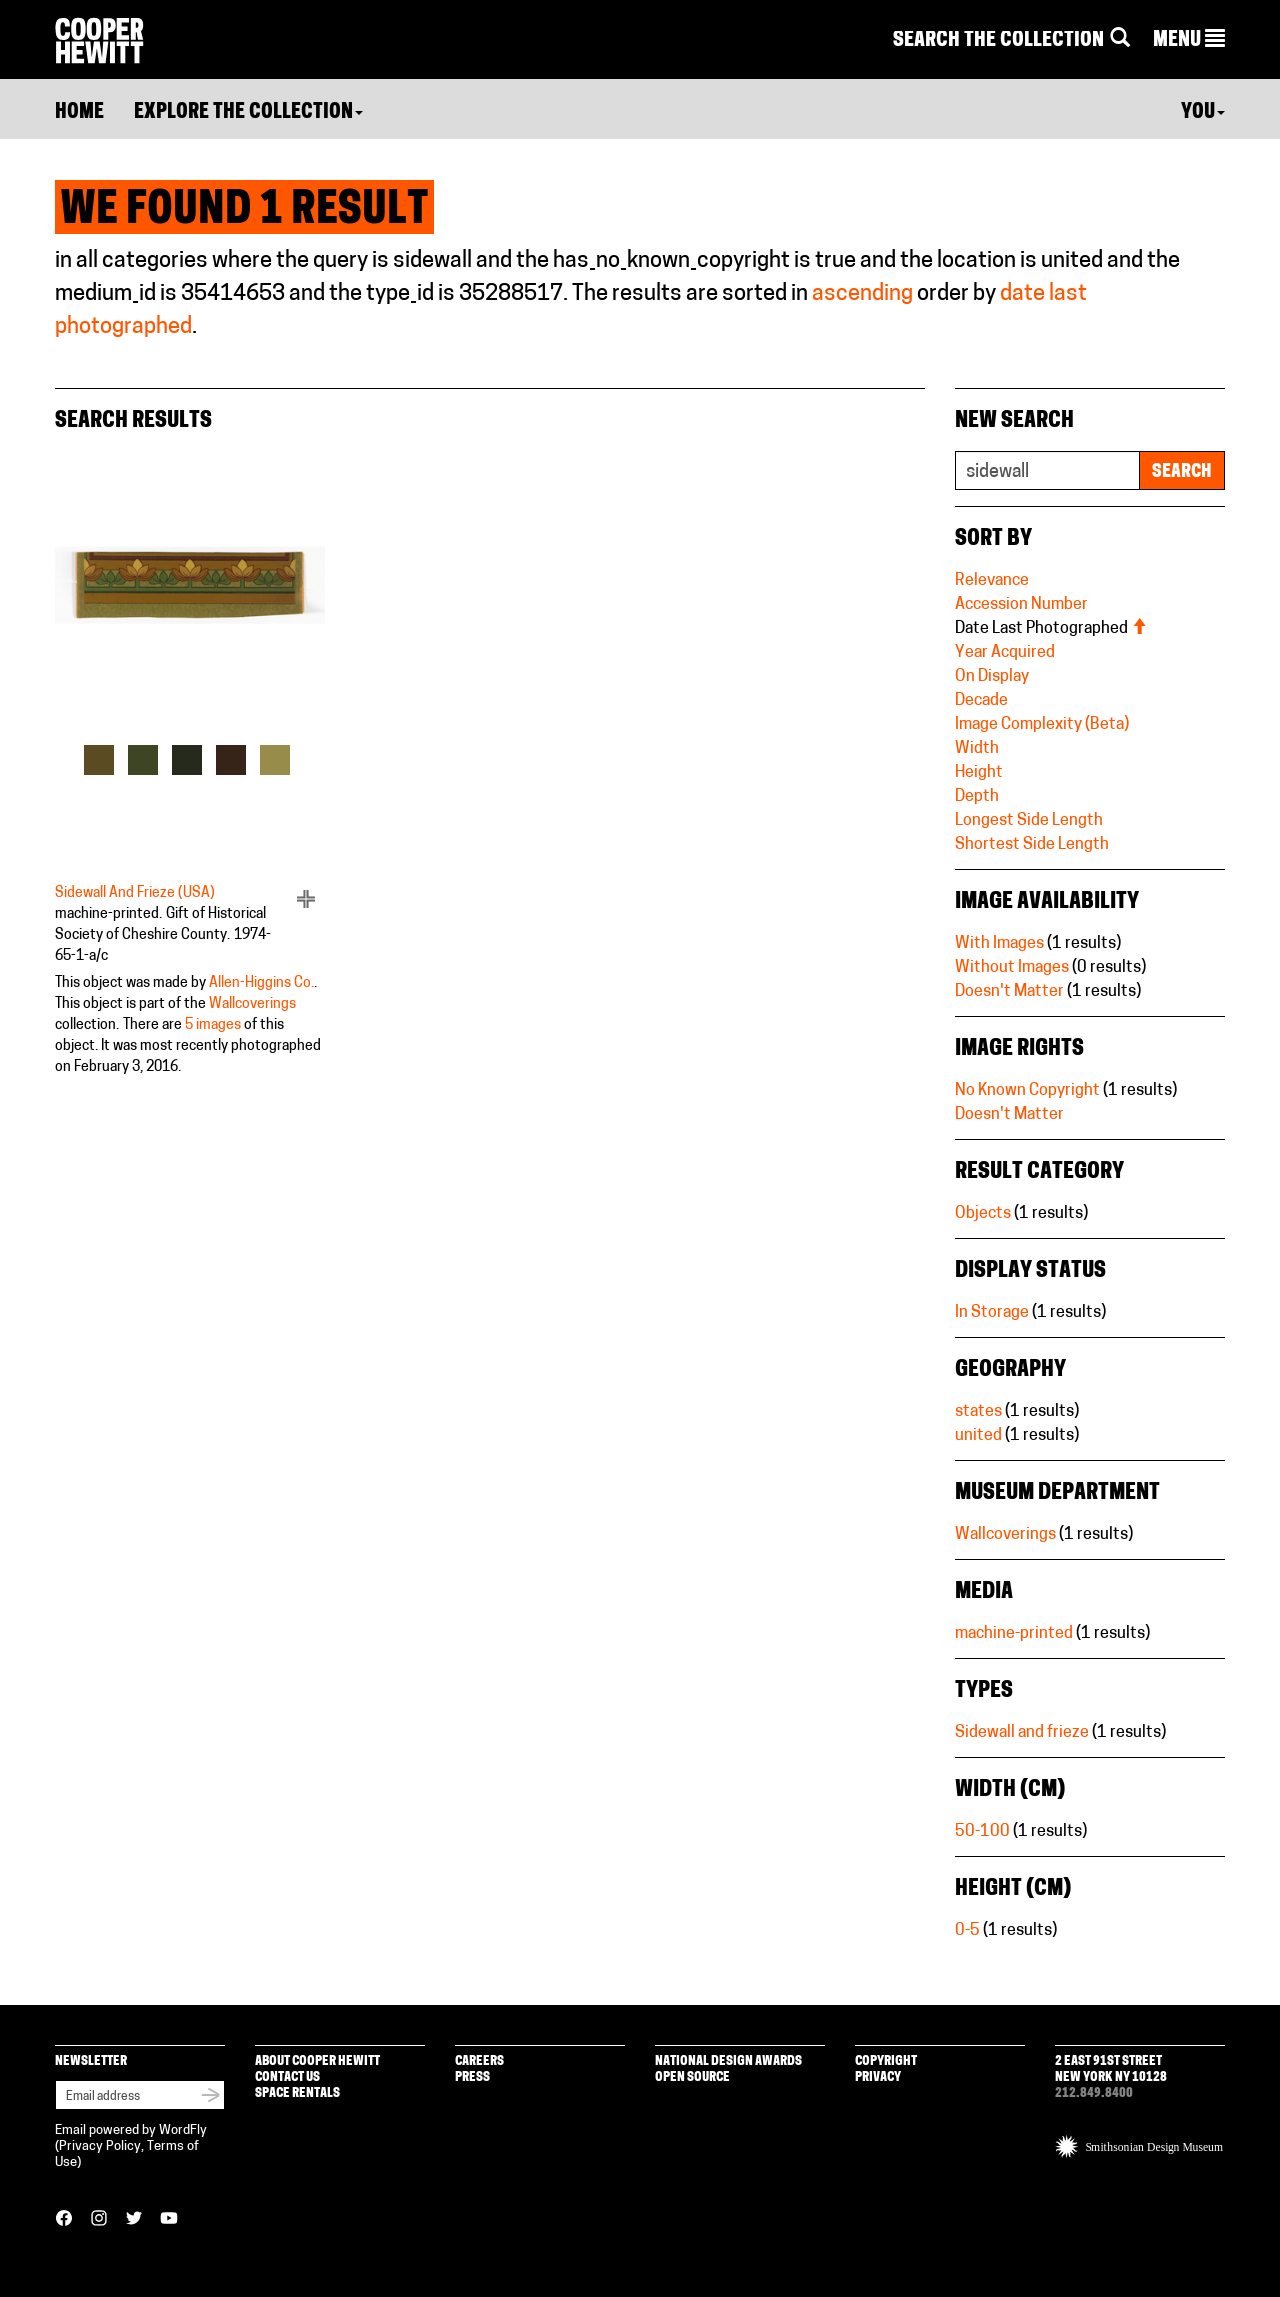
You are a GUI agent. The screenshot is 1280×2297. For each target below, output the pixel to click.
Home (79, 113)
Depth (977, 797)
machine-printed (1014, 1634)
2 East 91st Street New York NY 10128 (1111, 2069)
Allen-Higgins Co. (261, 983)
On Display (992, 677)
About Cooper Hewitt (317, 2061)
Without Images (1012, 968)
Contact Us (287, 2077)
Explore (248, 113)
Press (472, 2077)
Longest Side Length (1029, 821)
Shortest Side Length (1032, 845)
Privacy (878, 2077)
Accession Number (1021, 605)
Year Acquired (1005, 653)
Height (979, 773)
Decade (981, 701)
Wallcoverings (252, 1004)
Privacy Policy (100, 2146)
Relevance (992, 581)
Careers (479, 2061)
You (1203, 113)
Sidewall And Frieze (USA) (135, 893)
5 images (213, 1025)
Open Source (692, 2077)
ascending (862, 294)
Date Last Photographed (1051, 629)
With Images (999, 944)
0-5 (967, 1931)
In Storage (992, 1313)
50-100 (982, 1832)
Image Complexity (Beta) (1042, 725)
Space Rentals (297, 2093)
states (978, 1412)
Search (1182, 472)
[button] (1189, 41)
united (978, 1436)
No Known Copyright (1027, 1091)
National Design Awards (728, 2061)
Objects (983, 1214)
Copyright (886, 2061)
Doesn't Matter (1009, 992)
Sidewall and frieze (1022, 1733)
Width (977, 749)
